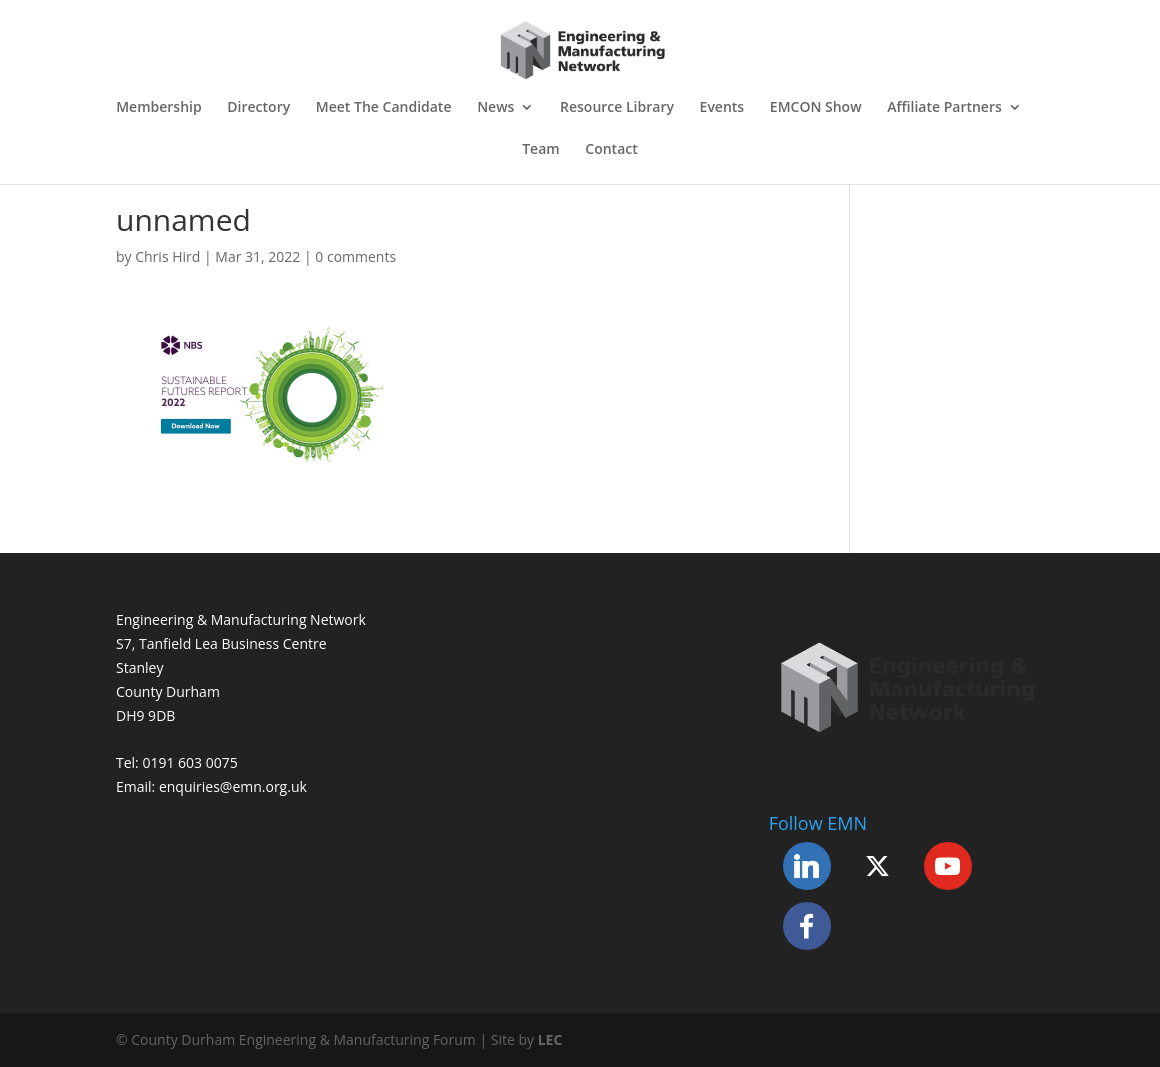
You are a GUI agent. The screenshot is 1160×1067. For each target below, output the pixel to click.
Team (540, 150)
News (495, 108)
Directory (258, 108)
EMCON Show (816, 108)
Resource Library (617, 108)
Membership (158, 108)
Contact (611, 150)
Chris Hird (167, 256)
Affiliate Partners (944, 108)
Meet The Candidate (384, 108)
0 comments (355, 256)
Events (722, 108)
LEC (550, 1039)
